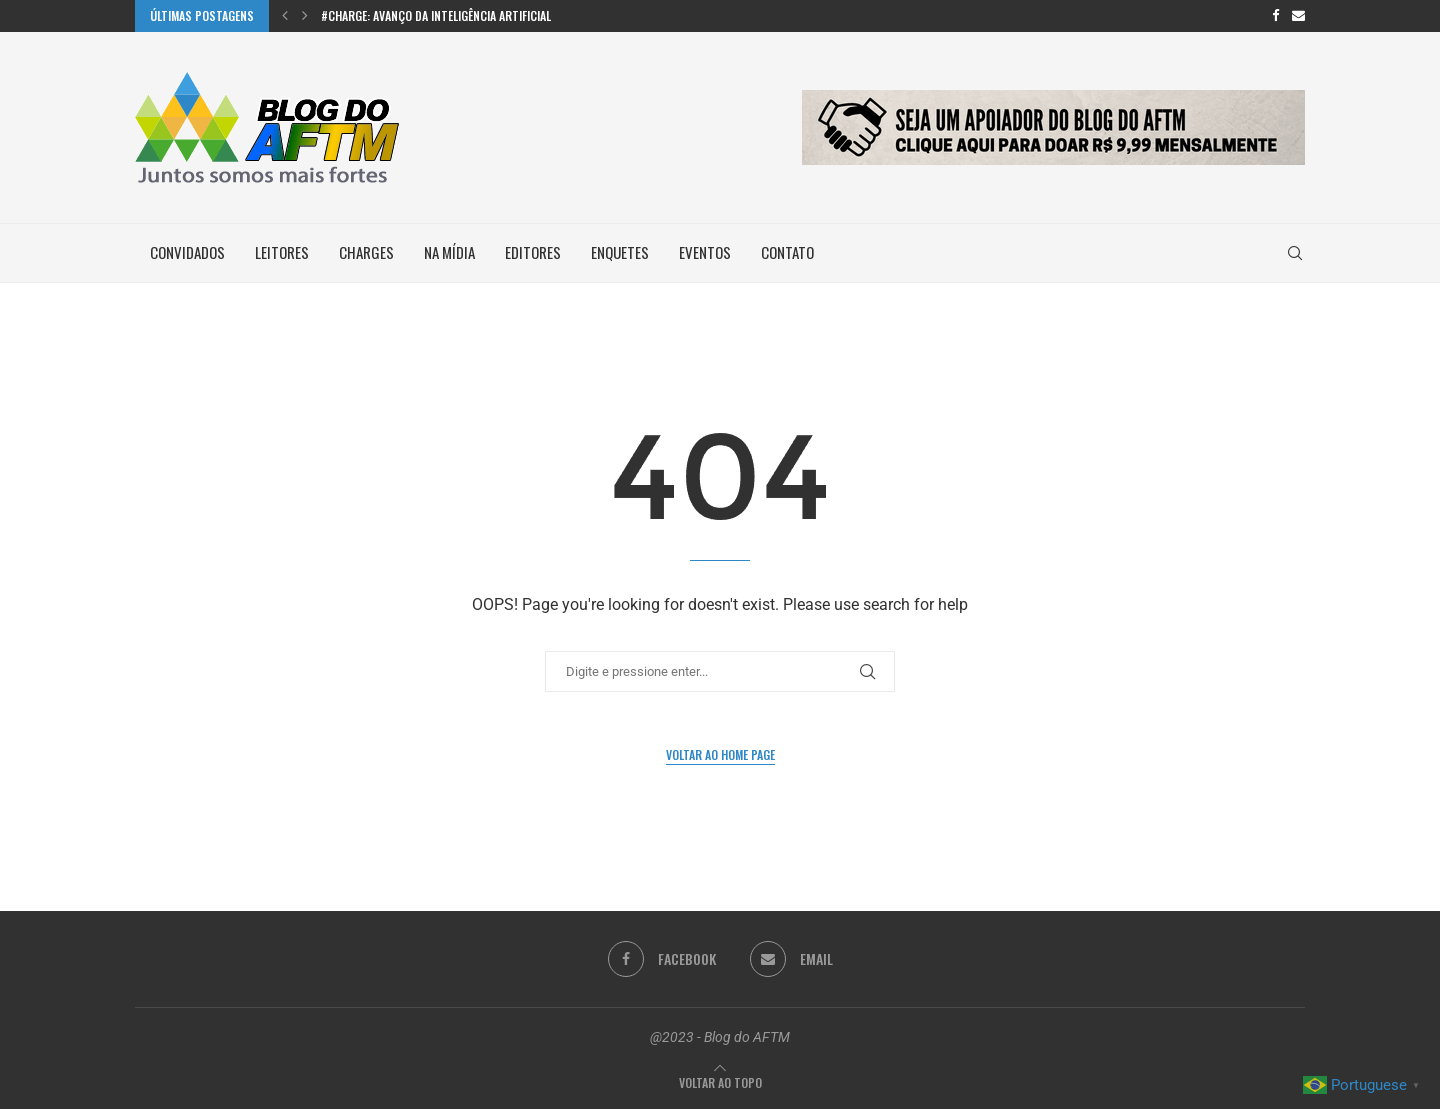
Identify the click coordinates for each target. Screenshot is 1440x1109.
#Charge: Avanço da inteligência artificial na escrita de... (478, 15)
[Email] (1298, 16)
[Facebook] (1275, 16)
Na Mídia (449, 252)
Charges (366, 252)
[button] (285, 16)
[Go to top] (720, 1083)
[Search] (1295, 253)
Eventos (705, 252)
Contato (787, 252)
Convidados (187, 252)
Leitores (282, 252)
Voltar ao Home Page (720, 754)
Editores (533, 252)
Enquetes (620, 252)
